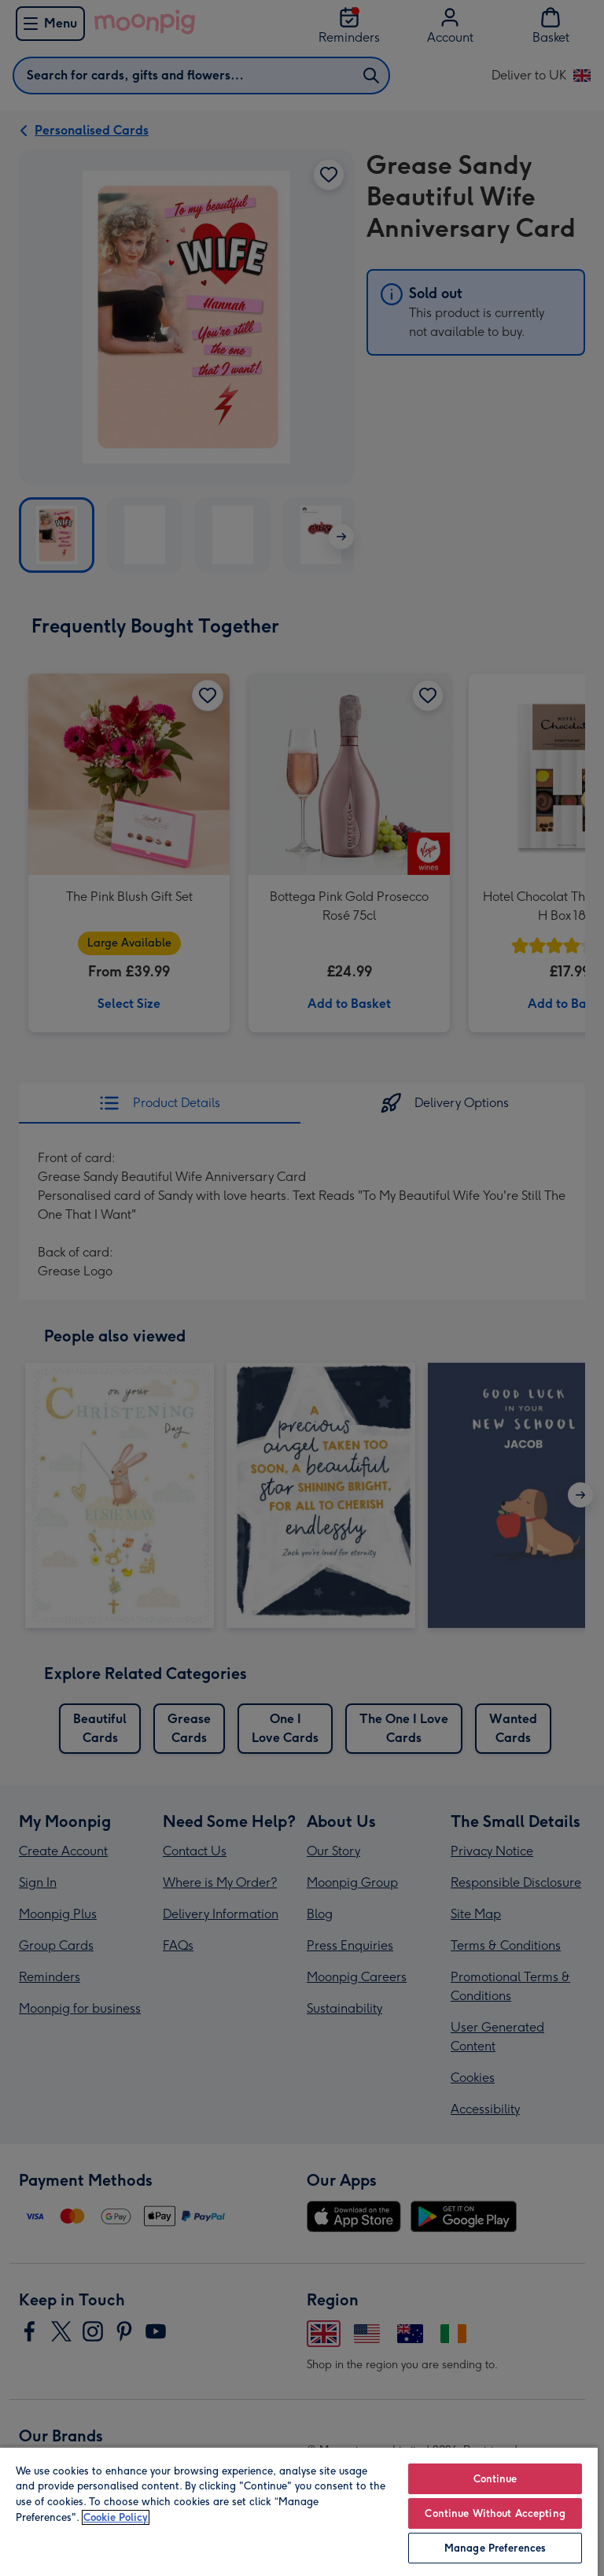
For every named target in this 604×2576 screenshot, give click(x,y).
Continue (495, 2479)
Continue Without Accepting (495, 2513)
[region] (299, 2511)
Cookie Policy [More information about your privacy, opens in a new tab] (115, 2517)
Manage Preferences (495, 2548)
